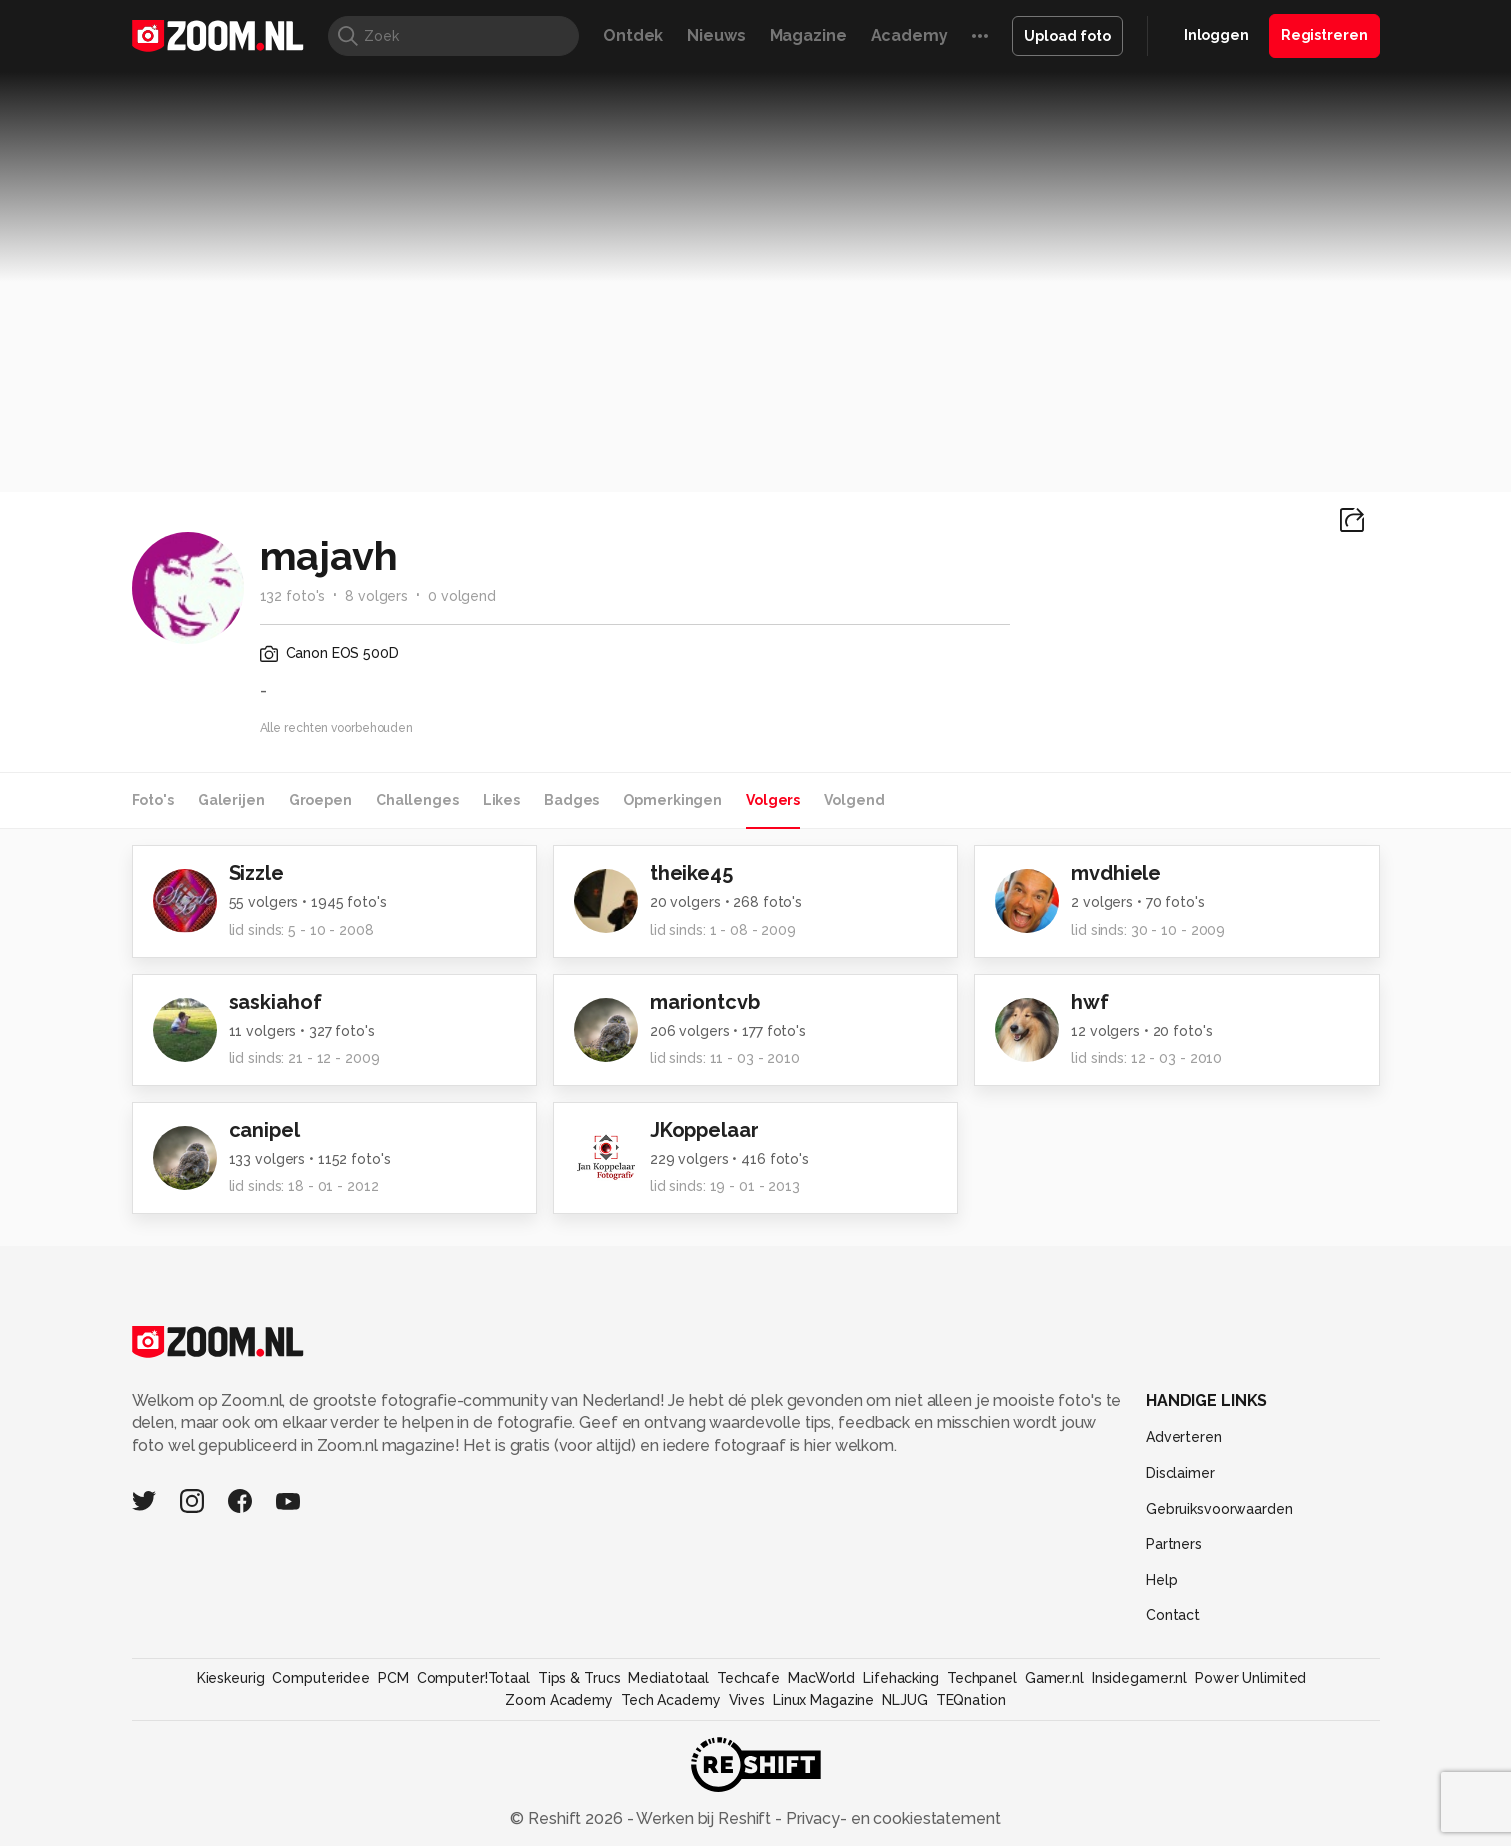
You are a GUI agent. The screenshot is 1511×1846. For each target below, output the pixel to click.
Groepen (320, 800)
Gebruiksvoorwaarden (1219, 1509)
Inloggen (1216, 35)
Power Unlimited (1250, 1678)
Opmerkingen (672, 800)
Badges (571, 800)
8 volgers (376, 596)
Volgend (854, 800)
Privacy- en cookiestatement (891, 1818)
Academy (909, 35)
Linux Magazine (823, 1700)
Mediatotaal (668, 1678)
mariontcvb (705, 1002)
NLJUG (904, 1700)
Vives (747, 1700)
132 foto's (293, 596)
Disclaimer (1180, 1473)
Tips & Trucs (579, 1678)
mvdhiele (1116, 873)
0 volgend (462, 596)
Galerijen (231, 800)
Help (1162, 1580)
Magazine (808, 35)
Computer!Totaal (473, 1678)
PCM (393, 1678)
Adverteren (1184, 1437)
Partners (1174, 1544)
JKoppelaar (704, 1130)
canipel (264, 1130)
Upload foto (1067, 36)
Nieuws (716, 35)
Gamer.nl (1054, 1678)
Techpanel (982, 1678)
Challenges (417, 800)
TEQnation (971, 1700)
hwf (1090, 1002)
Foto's (153, 800)
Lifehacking (901, 1678)
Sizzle (256, 873)
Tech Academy (671, 1700)
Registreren (1324, 35)
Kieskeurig (231, 1678)
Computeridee (321, 1678)
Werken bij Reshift (704, 1818)
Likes (501, 800)
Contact (1173, 1615)
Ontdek (633, 35)
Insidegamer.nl (1139, 1678)
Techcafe (748, 1678)
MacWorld (821, 1678)
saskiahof (275, 1002)
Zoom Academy (559, 1700)
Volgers (773, 800)
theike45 (691, 873)
